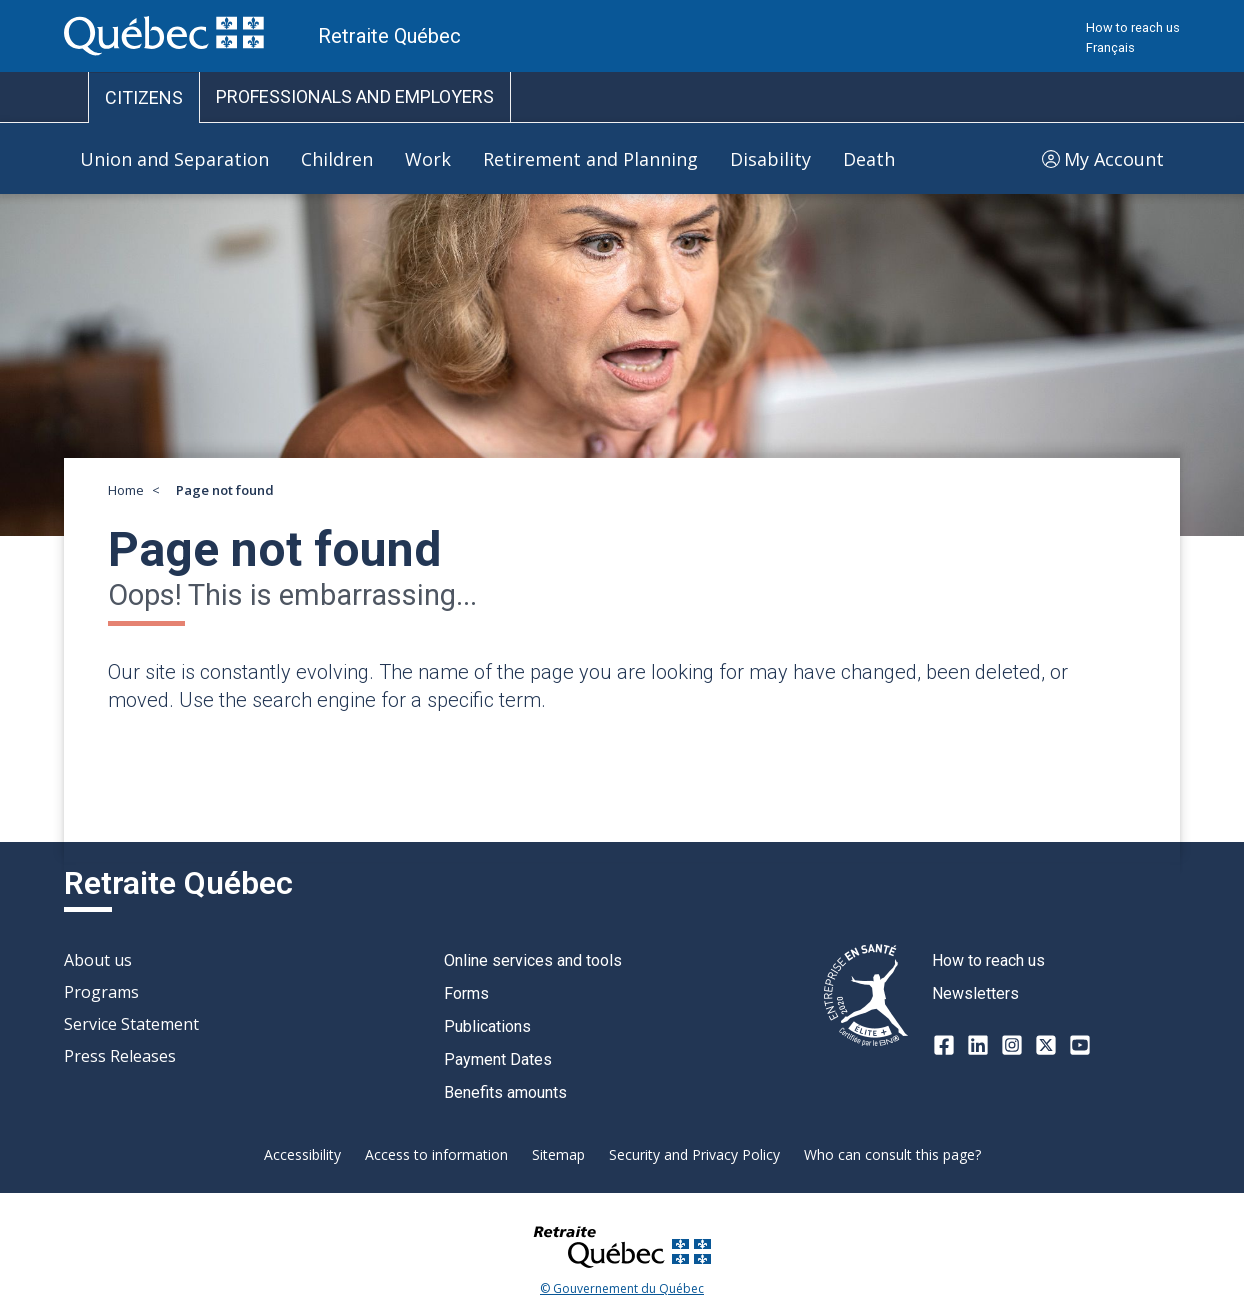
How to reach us (1133, 27)
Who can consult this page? (892, 1154)
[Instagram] (1012, 1045)
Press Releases (120, 1056)
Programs (101, 992)
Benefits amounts (505, 1092)
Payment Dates (498, 1059)
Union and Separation (174, 159)
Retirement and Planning (590, 159)
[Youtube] (1080, 1045)
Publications (487, 1026)
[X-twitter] (1046, 1045)
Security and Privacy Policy (694, 1154)
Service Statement (131, 1024)
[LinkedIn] (978, 1045)
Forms (466, 993)
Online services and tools (533, 960)
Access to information (436, 1154)
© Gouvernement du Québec (622, 1289)
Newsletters (975, 993)
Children (337, 159)
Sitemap (558, 1154)
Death (869, 159)
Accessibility (302, 1154)
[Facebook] (944, 1045)
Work (428, 159)
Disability (770, 159)
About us (98, 960)
